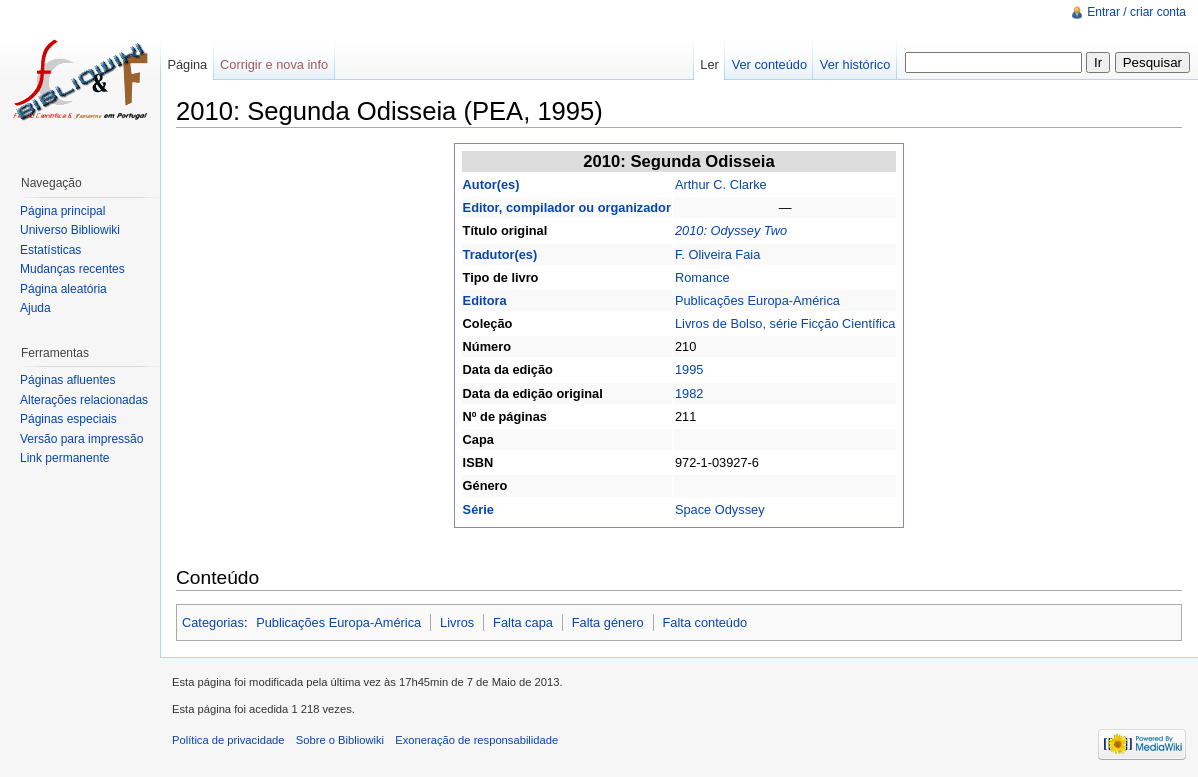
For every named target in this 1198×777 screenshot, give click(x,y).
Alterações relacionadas (84, 400)
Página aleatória (63, 289)
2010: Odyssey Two (731, 230)
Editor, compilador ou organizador (567, 207)
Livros (457, 622)
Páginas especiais (68, 419)
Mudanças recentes (72, 269)
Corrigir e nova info (274, 64)
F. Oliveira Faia (717, 254)
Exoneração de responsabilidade (476, 740)
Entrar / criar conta (1136, 12)
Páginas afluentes (67, 380)
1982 (689, 393)
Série (478, 509)
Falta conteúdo (705, 622)
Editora (485, 300)
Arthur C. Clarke (721, 184)
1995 (689, 369)
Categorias (213, 622)
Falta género (608, 622)
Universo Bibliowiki (70, 230)
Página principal (62, 211)
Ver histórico (855, 64)
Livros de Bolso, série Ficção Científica (785, 323)
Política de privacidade (228, 740)
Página (187, 64)
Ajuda (35, 308)
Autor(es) (491, 184)
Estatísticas (50, 250)
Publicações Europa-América (757, 300)
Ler (709, 64)
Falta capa (523, 622)
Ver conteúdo (769, 64)
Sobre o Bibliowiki (340, 740)
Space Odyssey (720, 509)
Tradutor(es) (500, 254)
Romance (702, 277)
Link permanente (64, 458)
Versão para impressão (81, 439)
